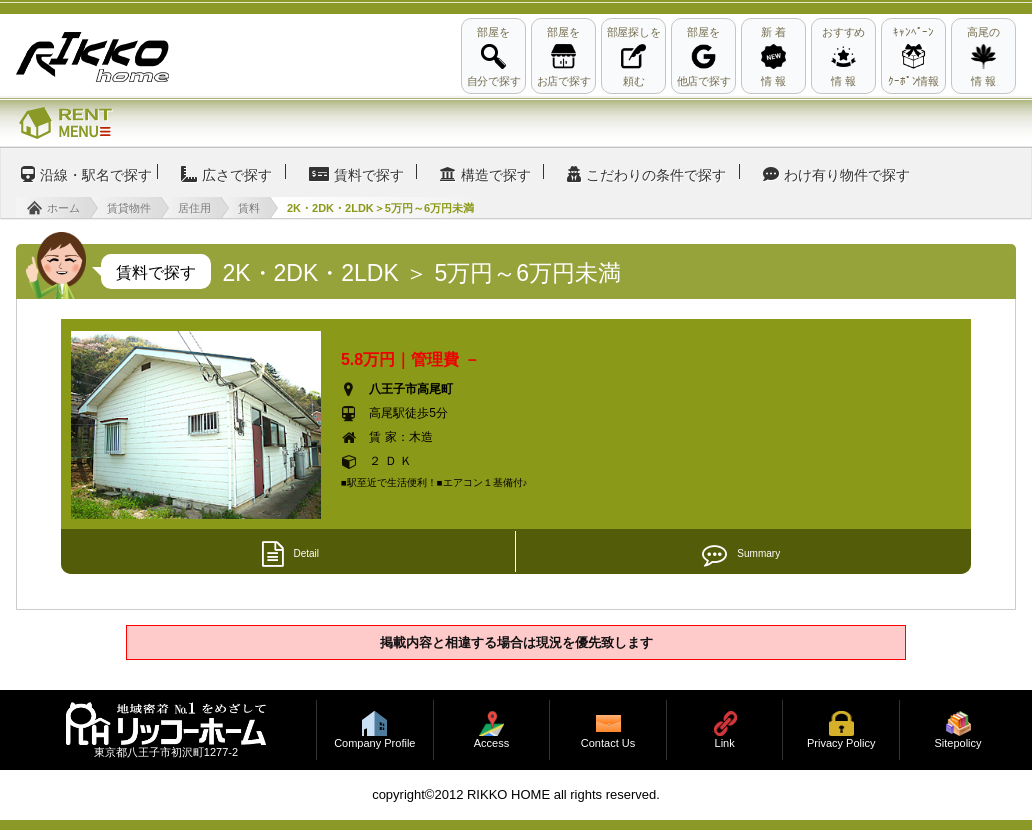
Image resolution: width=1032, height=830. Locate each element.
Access (491, 743)
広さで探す (237, 175)
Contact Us (608, 743)
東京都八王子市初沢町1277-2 (166, 752)
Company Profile (374, 743)
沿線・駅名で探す (96, 175)
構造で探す (496, 175)
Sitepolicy (957, 743)
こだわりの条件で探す (656, 175)
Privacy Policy (841, 743)
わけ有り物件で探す (847, 175)
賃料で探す (369, 175)
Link (725, 743)
